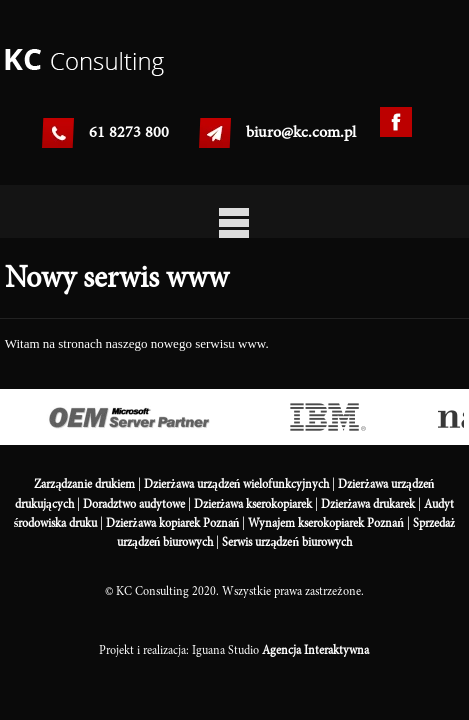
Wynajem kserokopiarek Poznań (326, 523)
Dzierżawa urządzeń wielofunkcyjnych (236, 484)
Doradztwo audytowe (134, 504)
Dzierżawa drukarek (368, 504)
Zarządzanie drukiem (84, 484)
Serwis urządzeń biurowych (287, 542)
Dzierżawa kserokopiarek (253, 504)
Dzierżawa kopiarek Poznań (172, 523)
